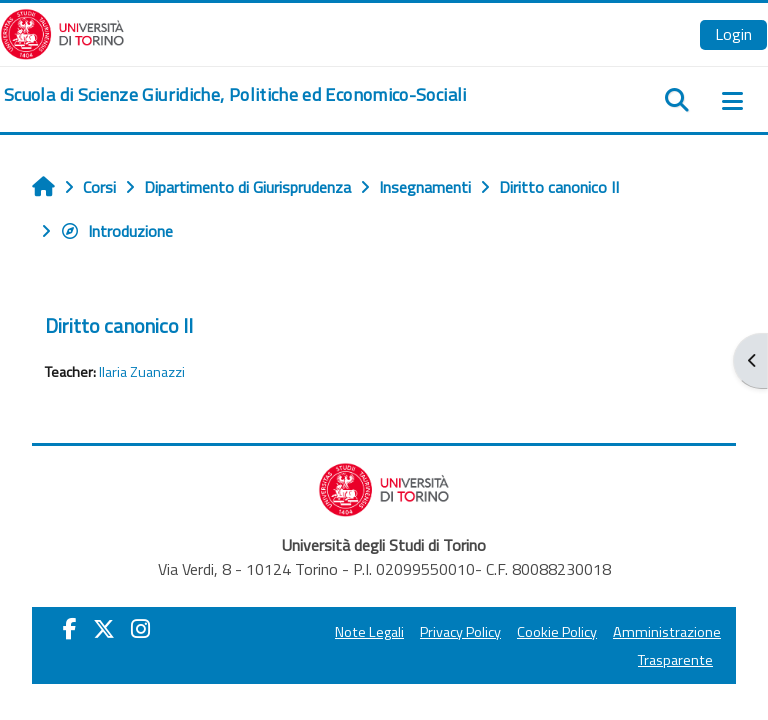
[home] (235, 95)
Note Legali (369, 632)
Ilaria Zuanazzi (142, 372)
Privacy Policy (460, 632)
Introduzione (116, 231)
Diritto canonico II (119, 325)
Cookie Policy (557, 632)
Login (733, 34)
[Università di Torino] (62, 32)
